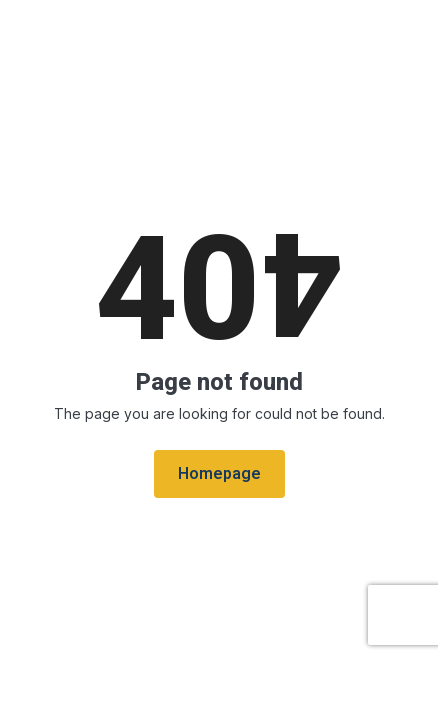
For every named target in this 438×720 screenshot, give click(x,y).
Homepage (219, 474)
